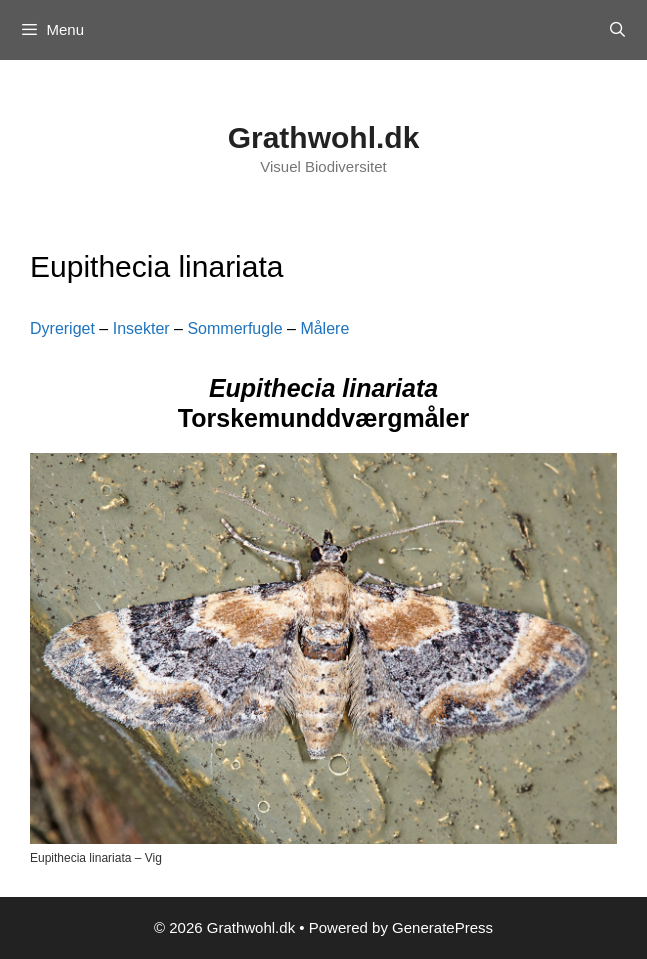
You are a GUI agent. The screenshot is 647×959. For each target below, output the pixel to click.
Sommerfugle (234, 328)
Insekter (141, 328)
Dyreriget (62, 328)
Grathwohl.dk (324, 137)
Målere (324, 328)
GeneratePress (442, 927)
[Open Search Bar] (617, 30)
